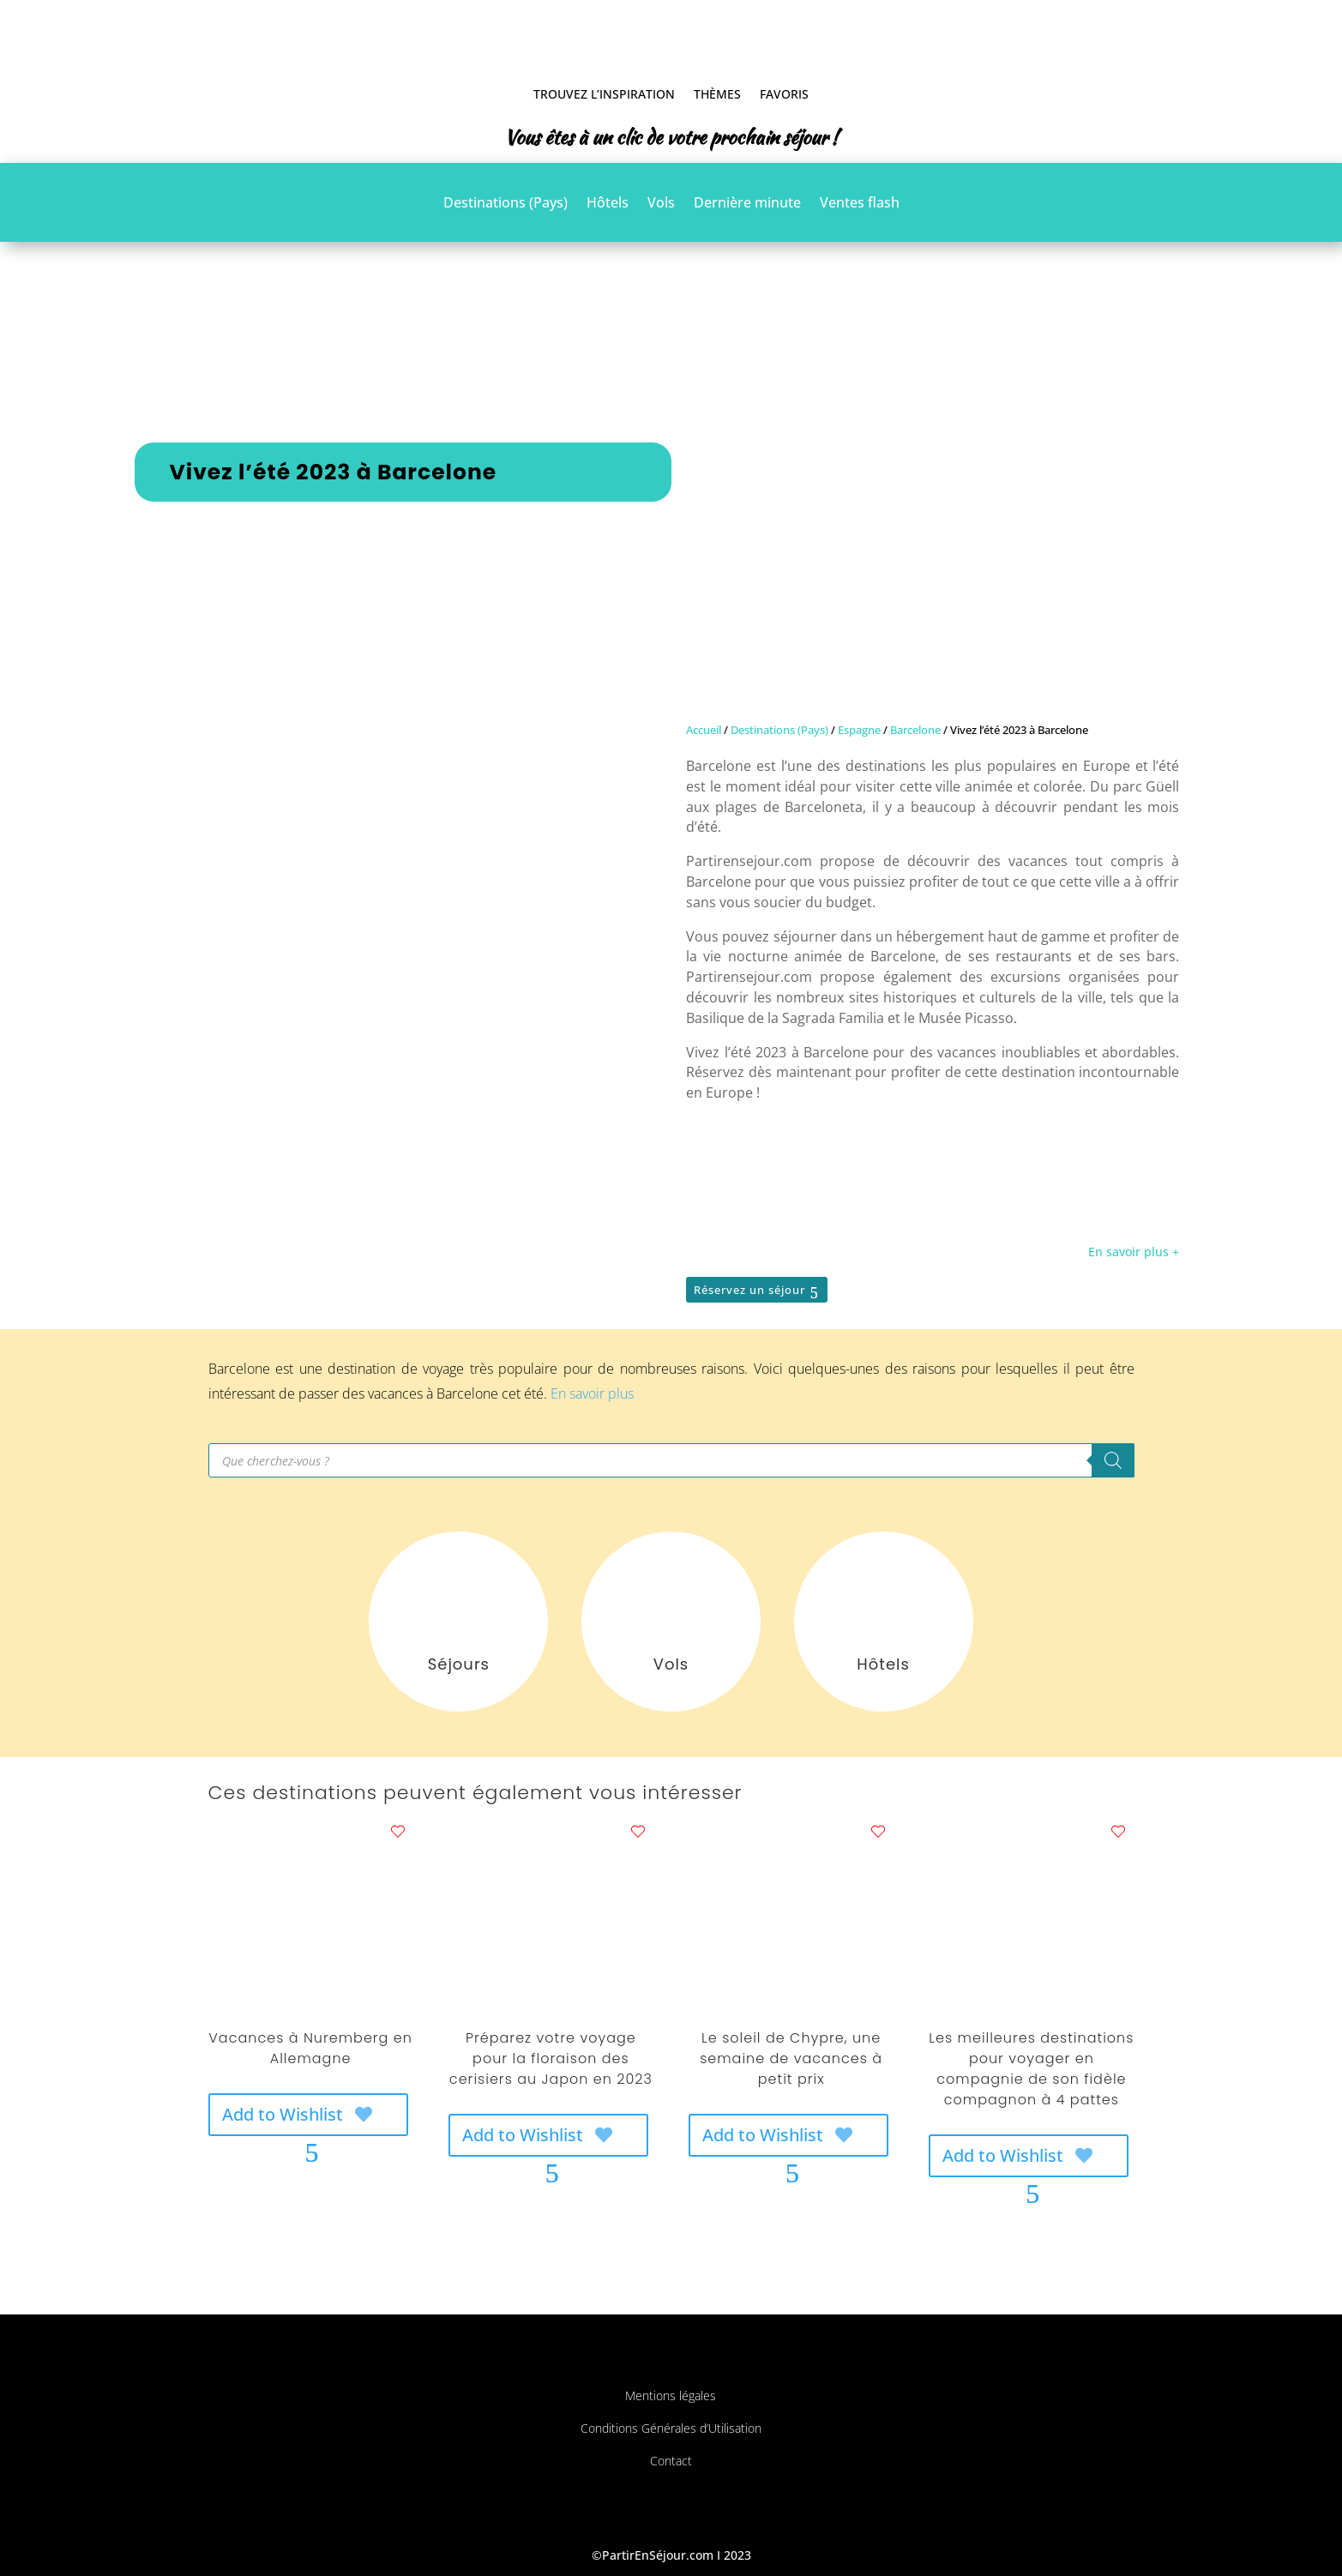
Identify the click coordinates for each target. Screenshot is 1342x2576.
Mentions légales (670, 2395)
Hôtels (608, 204)
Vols (661, 204)
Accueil (703, 729)
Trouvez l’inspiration (604, 94)
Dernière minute (747, 204)
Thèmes (717, 94)
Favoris (784, 94)
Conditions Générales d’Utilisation (671, 2428)
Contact (671, 2461)
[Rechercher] (1113, 1460)
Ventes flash (860, 204)
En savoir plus (592, 1393)
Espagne (859, 729)
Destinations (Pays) (505, 204)
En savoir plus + (1133, 1251)
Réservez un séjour (749, 1289)
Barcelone (915, 729)
